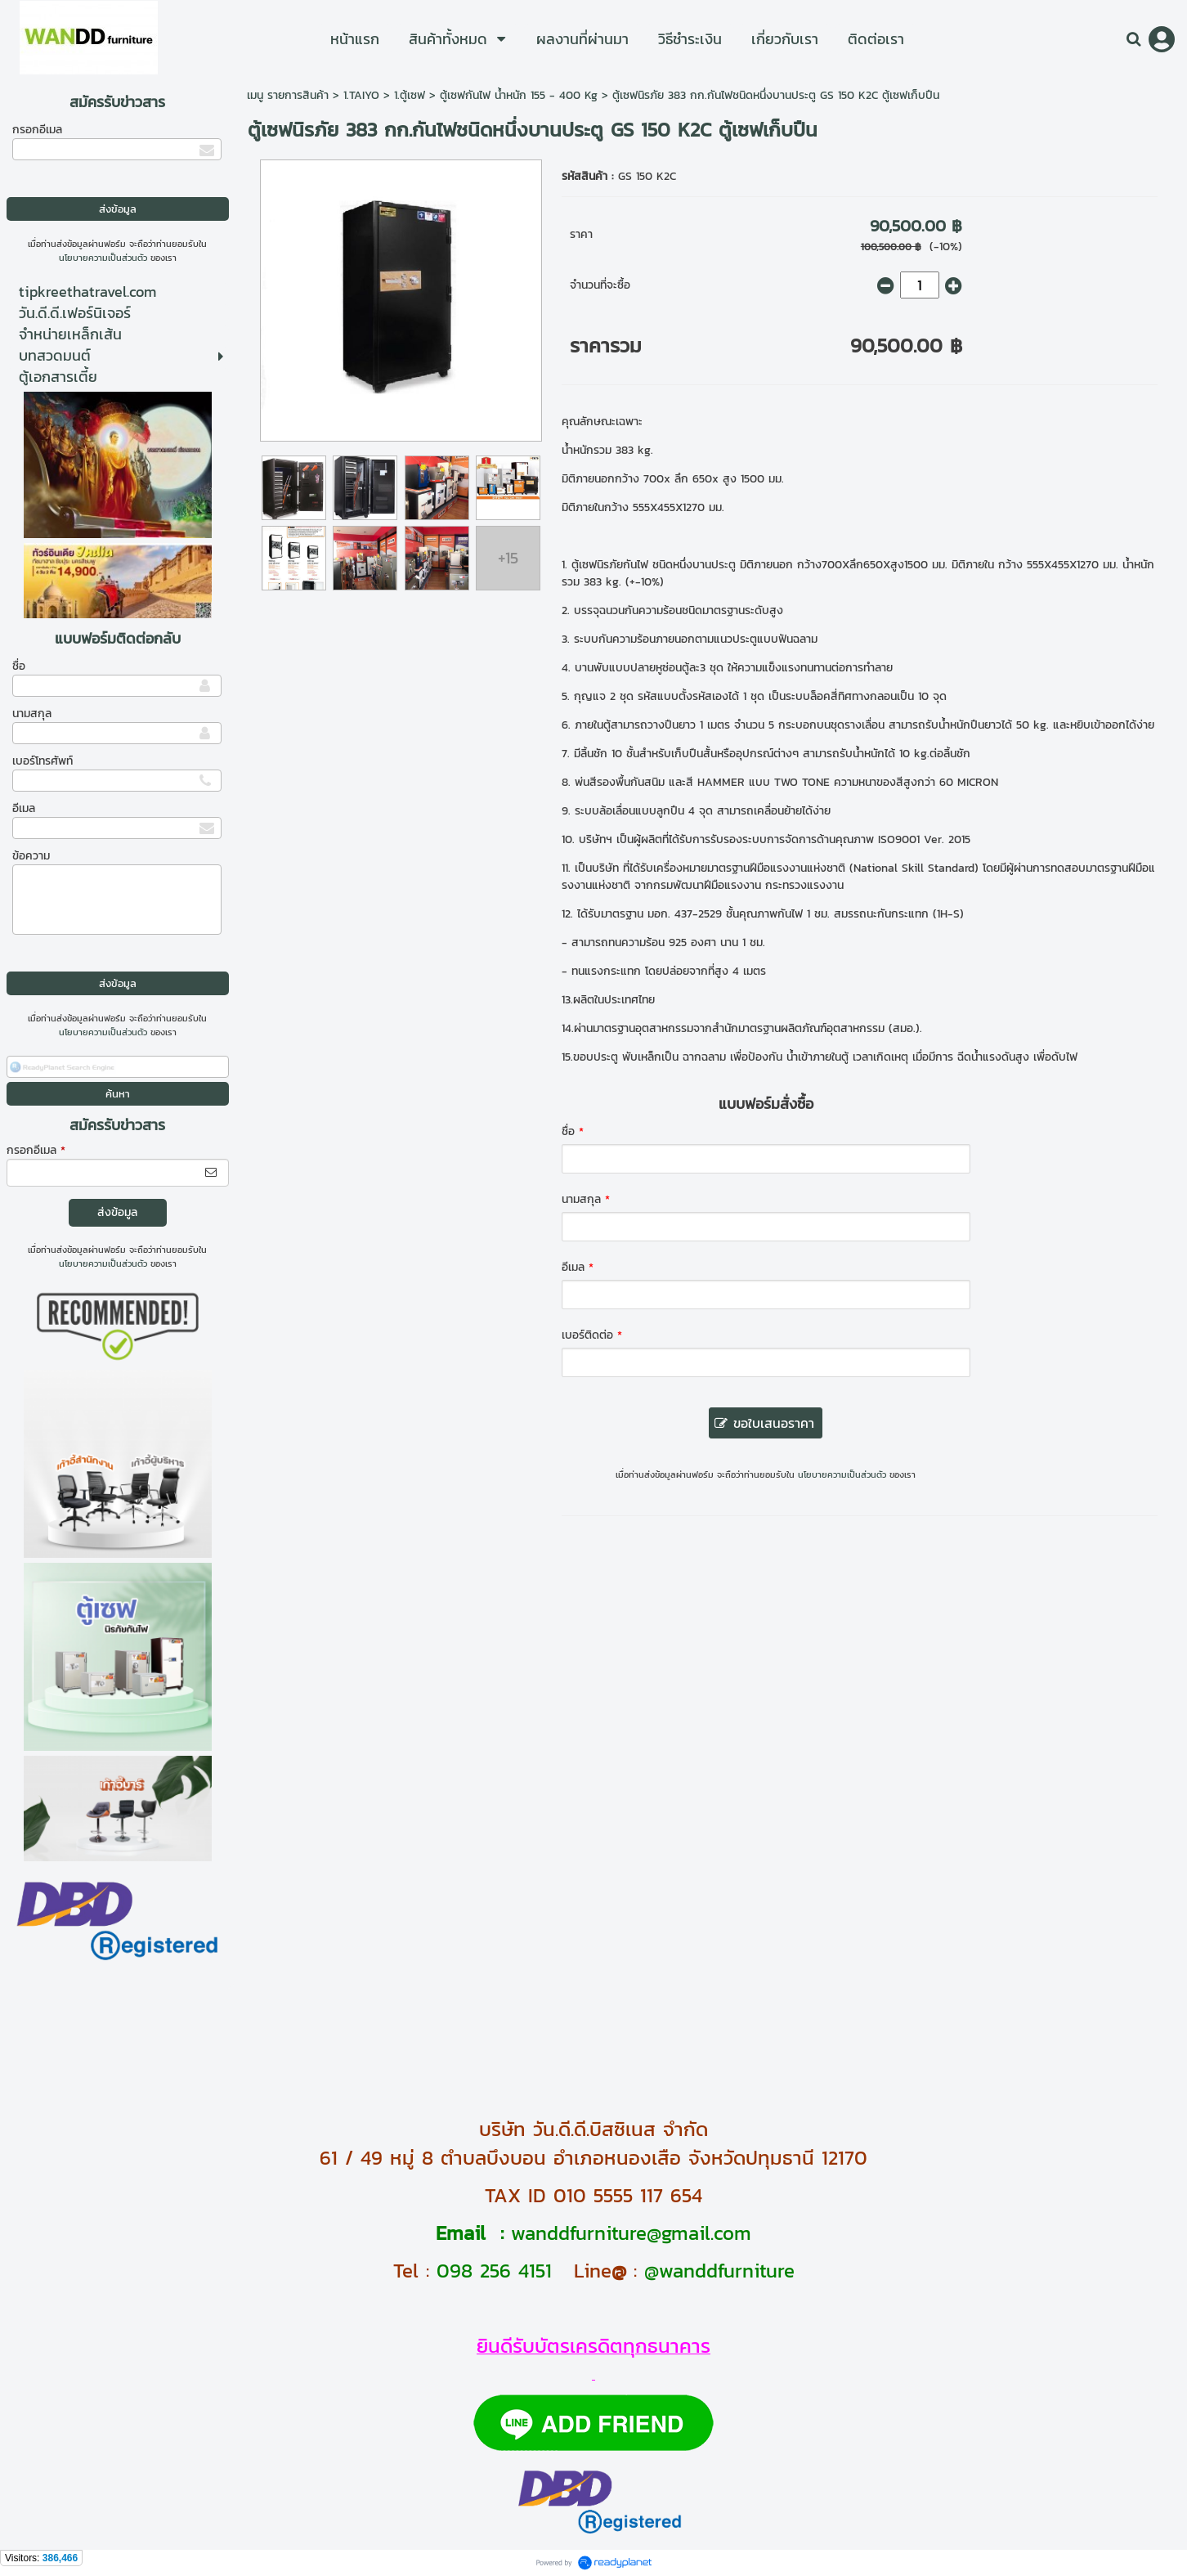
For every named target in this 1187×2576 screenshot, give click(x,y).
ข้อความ (31, 855)
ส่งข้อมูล (117, 1212)
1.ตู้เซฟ (409, 95)
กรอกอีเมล (37, 129)
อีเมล (23, 808)
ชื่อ (18, 666)
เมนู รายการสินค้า (288, 95)
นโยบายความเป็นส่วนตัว (103, 257)
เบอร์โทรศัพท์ (42, 761)
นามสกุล (32, 713)
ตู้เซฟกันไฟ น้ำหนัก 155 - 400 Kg (519, 95)
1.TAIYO (361, 95)
